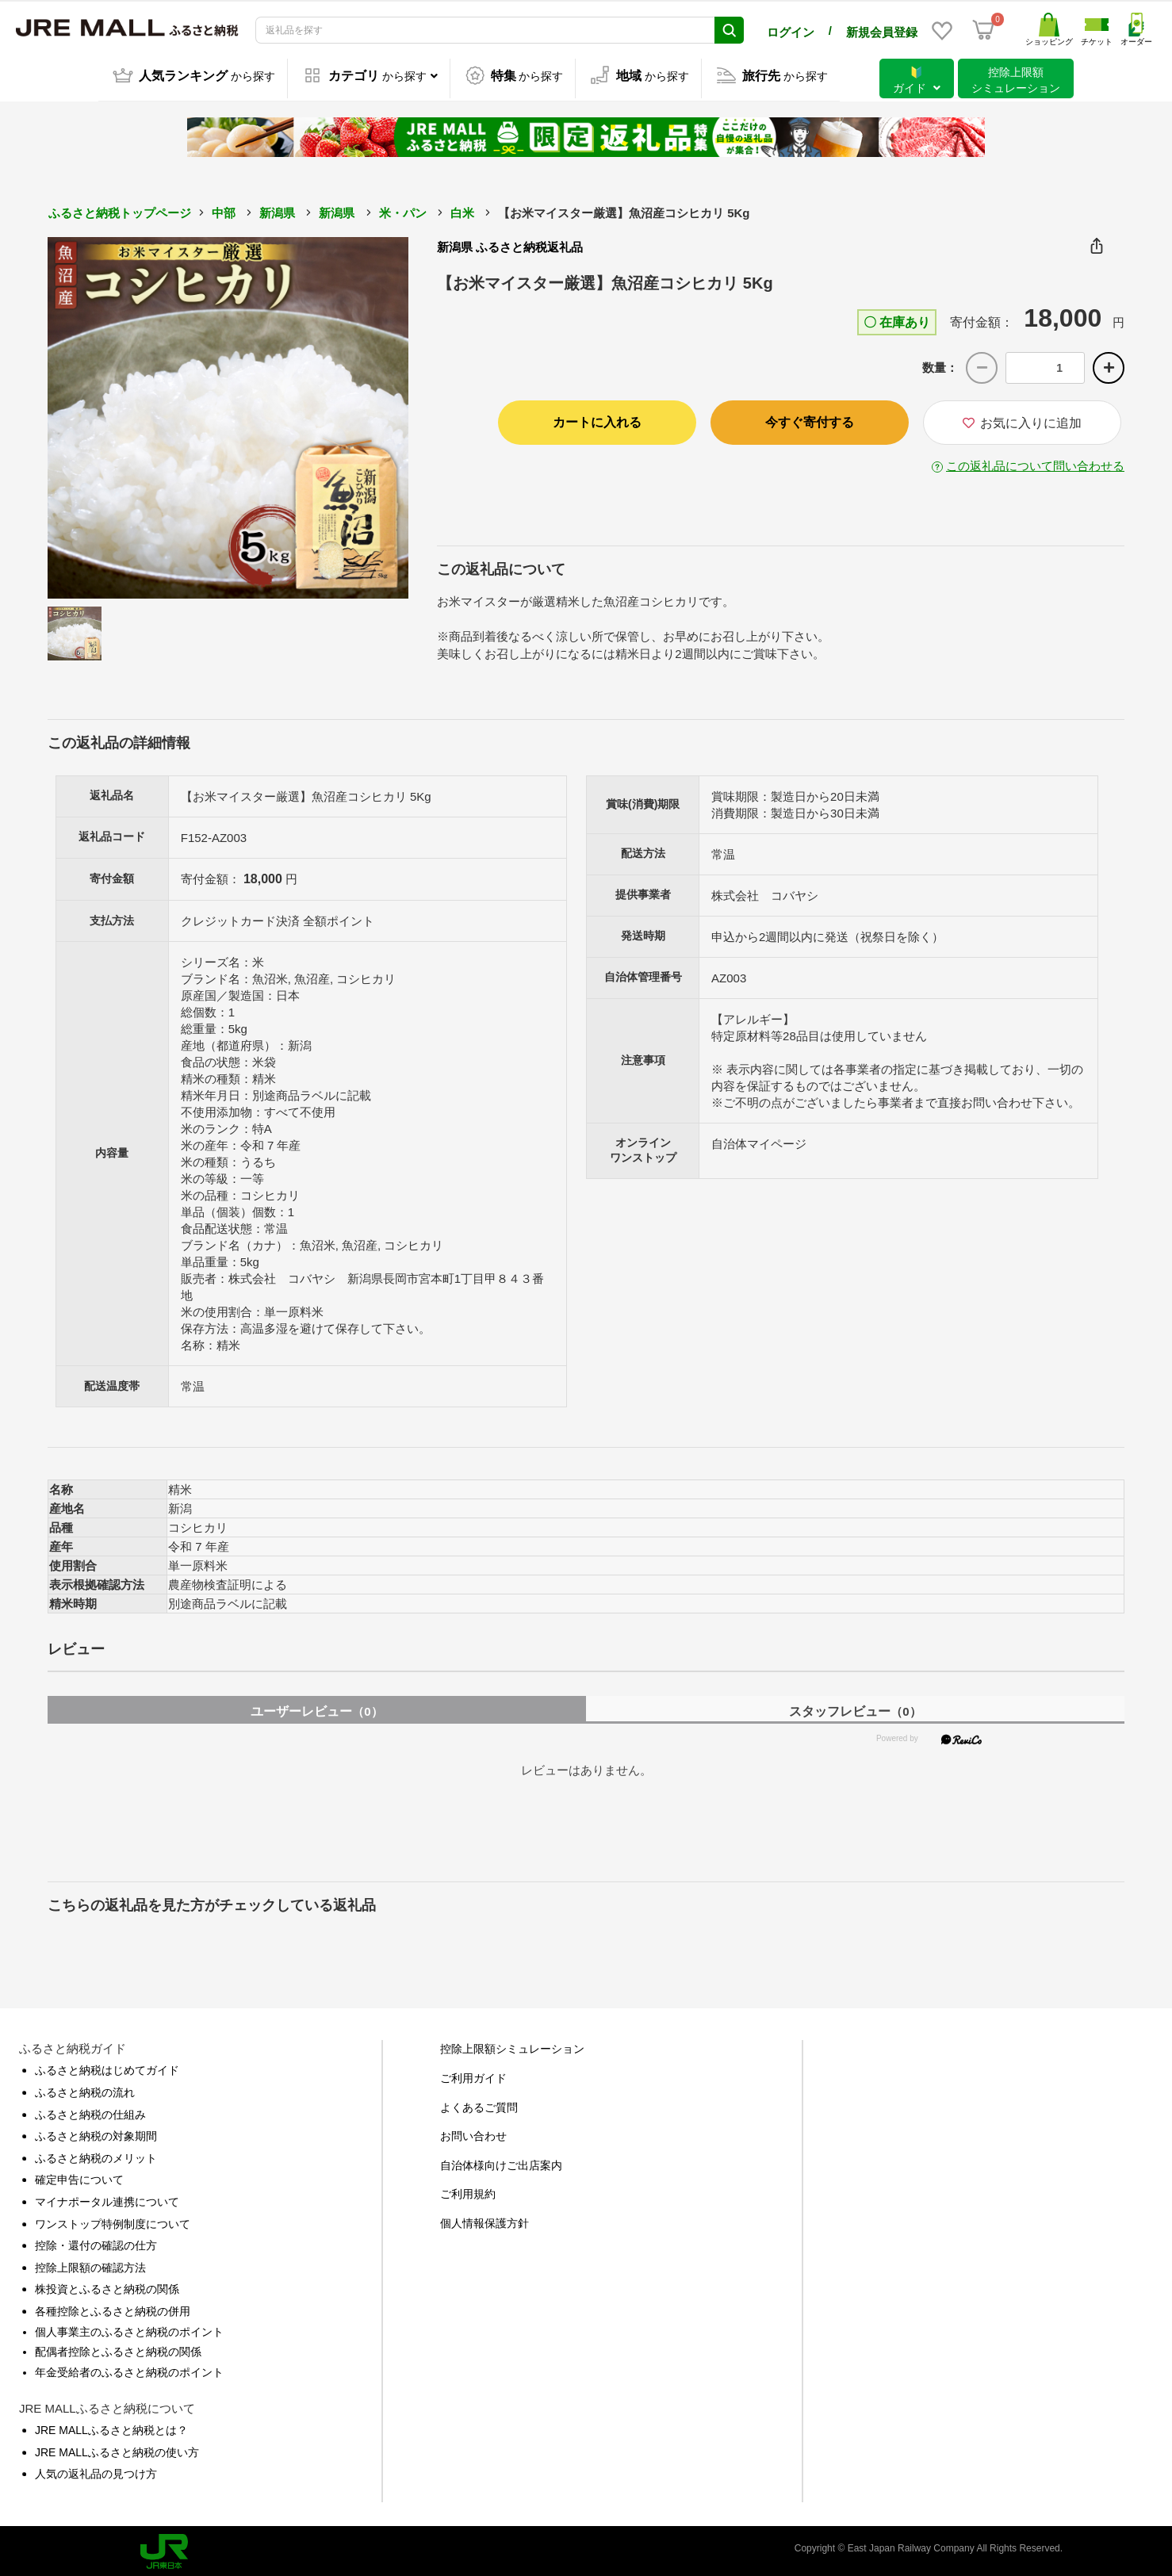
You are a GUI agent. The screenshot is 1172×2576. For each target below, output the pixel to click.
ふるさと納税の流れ (85, 2089)
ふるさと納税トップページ (119, 209)
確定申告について (79, 2176)
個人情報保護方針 (484, 2220)
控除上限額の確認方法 (90, 2264)
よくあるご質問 (479, 2104)
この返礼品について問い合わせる (1035, 462)
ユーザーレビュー (316, 1708)
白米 (462, 209)
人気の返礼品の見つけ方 (96, 2470)
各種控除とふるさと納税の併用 (112, 2308)
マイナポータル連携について (107, 2198)
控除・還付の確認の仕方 (96, 2242)
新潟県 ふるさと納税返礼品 (510, 244)
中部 (224, 209)
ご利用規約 (468, 2190)
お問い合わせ (473, 2132)
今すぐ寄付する (809, 419)
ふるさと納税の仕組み (90, 2111)
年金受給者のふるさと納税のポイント (129, 2369)
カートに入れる (597, 419)
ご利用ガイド (473, 2075)
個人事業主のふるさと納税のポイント (129, 2328)
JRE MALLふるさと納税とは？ (111, 2427)
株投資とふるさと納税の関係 (107, 2285)
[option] (228, 414)
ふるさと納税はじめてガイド (107, 2067)
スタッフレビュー (855, 1708)
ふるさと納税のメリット (96, 2155)
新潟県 (277, 209)
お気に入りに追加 (1022, 420)
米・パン (403, 209)
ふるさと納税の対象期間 (96, 2132)
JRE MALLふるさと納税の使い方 (117, 2449)
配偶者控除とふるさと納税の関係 (118, 2348)
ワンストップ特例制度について (112, 2220)
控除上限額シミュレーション (512, 2045)
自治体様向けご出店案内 (501, 2162)
